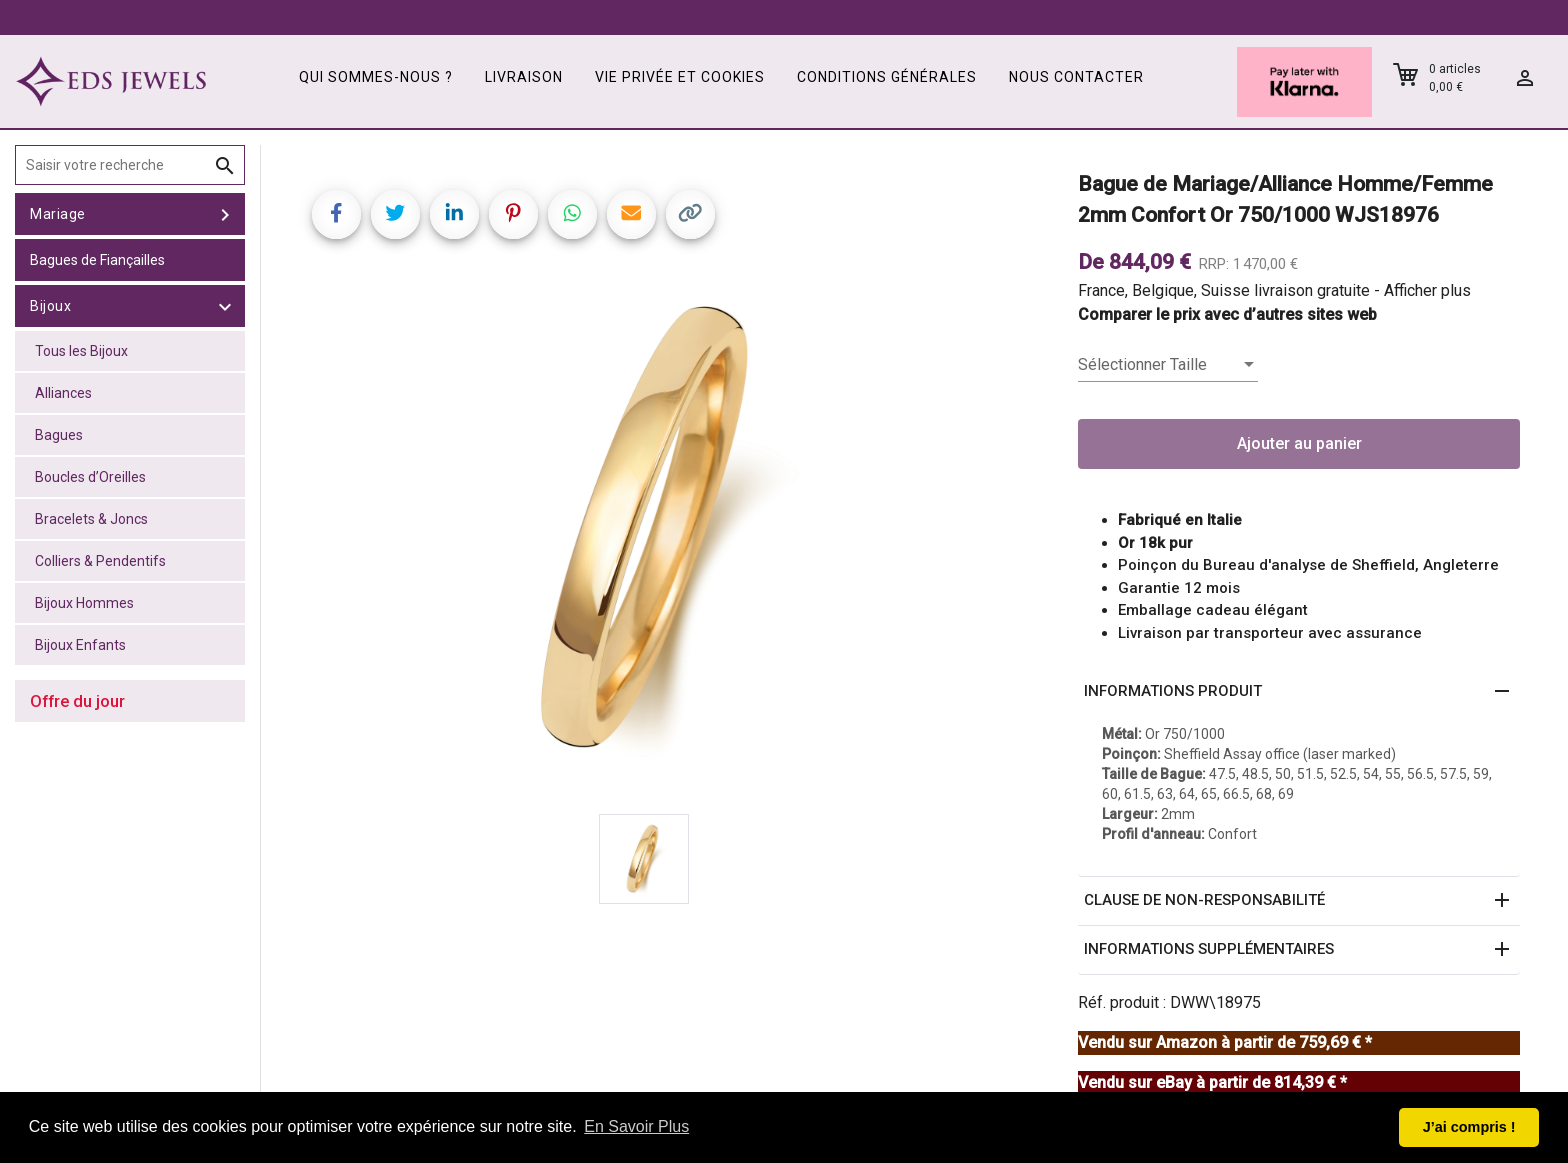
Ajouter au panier (1299, 443)
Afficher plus (1427, 290)
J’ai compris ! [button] (1469, 1127)
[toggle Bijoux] (225, 306)
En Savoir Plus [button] (636, 1126)
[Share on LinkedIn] (454, 214)
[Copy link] (690, 214)
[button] (1299, 692)
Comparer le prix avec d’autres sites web (1227, 314)
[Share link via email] (631, 214)
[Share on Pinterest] (513, 214)
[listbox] (1168, 365)
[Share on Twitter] (395, 214)
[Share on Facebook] (336, 214)
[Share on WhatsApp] (572, 214)
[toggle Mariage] (225, 214)
